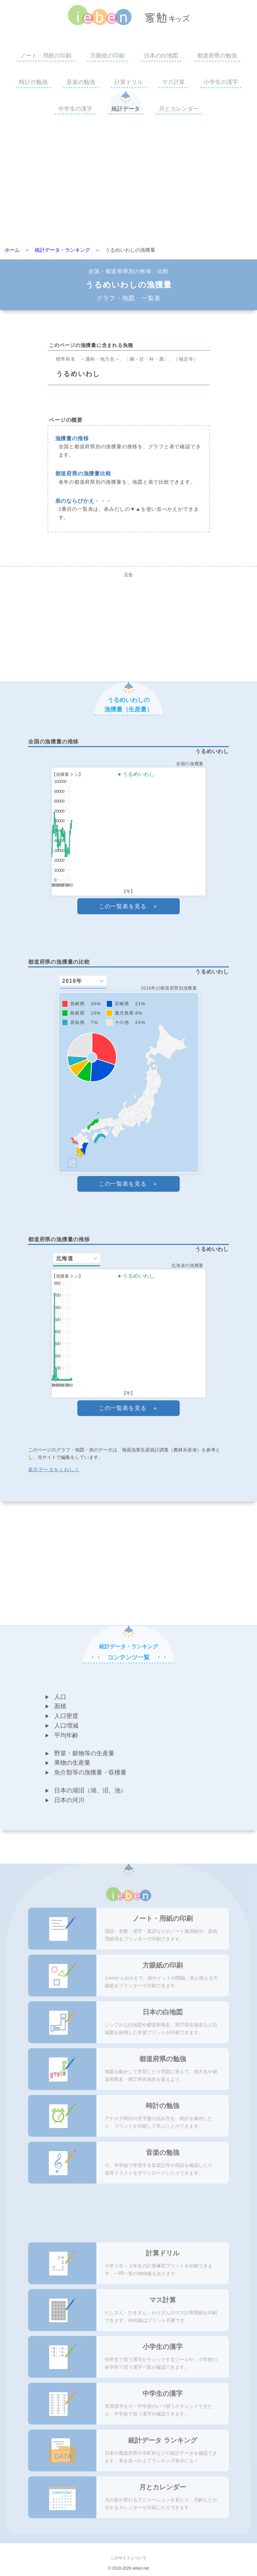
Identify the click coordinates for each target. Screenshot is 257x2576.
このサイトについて (128, 2558)
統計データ (125, 109)
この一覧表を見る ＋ (129, 906)
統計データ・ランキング (62, 250)
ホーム (12, 250)
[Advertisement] (128, 182)
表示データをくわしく (54, 1469)
